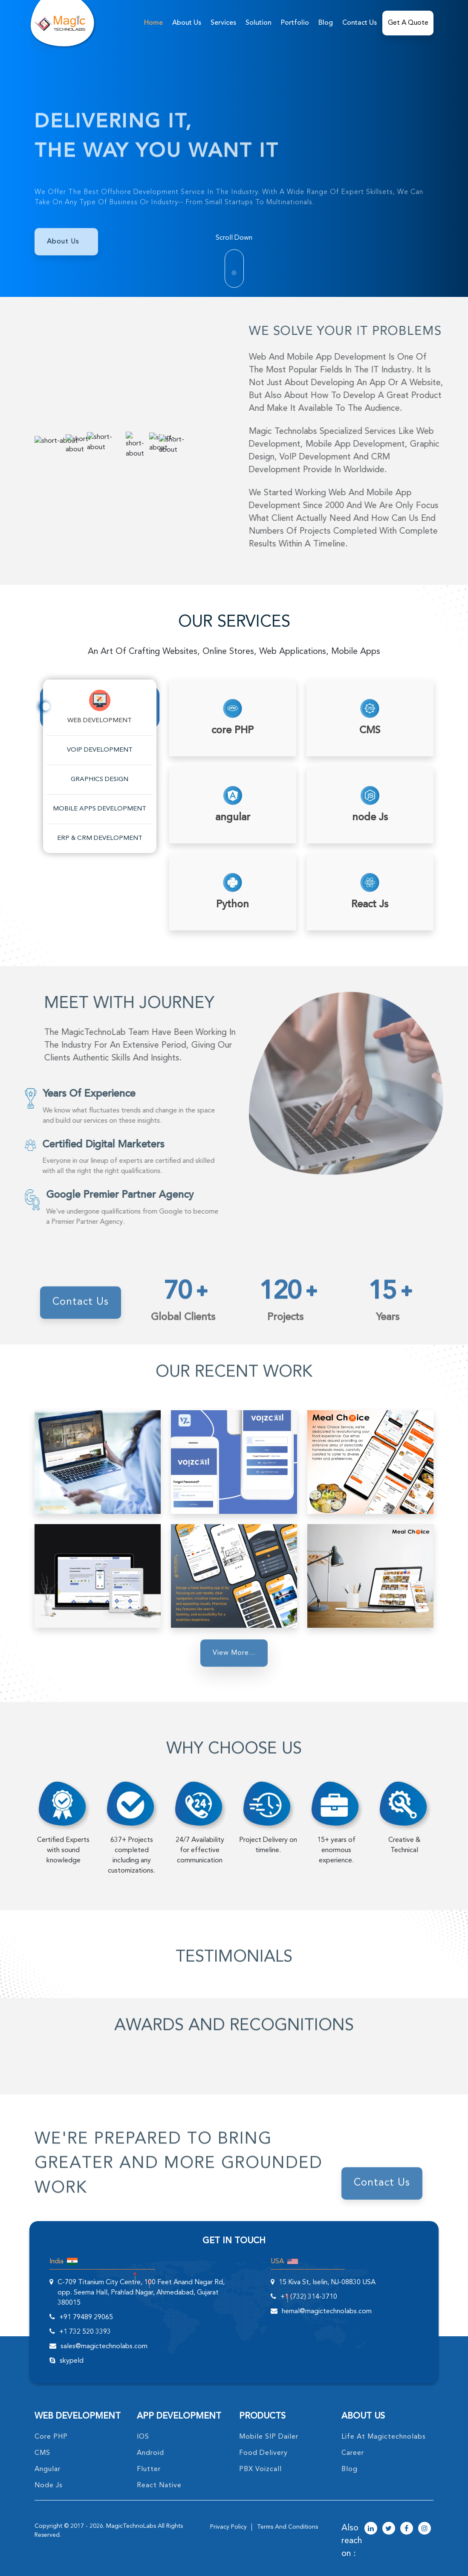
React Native (159, 2485)
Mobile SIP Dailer (268, 2437)
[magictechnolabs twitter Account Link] (389, 2529)
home (153, 23)
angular (48, 2469)
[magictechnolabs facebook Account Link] (407, 2529)
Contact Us (359, 23)
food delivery (263, 2453)
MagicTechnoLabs (131, 2526)
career (352, 2453)
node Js (49, 2485)
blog (349, 2469)
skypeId (72, 2361)
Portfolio (295, 23)
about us (186, 23)
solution (259, 23)
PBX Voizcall (260, 2469)
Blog (325, 23)
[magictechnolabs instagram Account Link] (424, 2529)
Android (150, 2453)
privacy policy (228, 2527)
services (223, 23)
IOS (143, 2437)
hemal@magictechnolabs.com (327, 2311)
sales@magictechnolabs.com (104, 2346)
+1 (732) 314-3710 (308, 2297)
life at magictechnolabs (383, 2437)
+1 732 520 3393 (85, 2332)
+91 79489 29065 (86, 2317)
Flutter (149, 2469)
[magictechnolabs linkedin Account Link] (371, 2529)
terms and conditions (287, 2527)
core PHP (51, 2437)
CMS (42, 2453)
